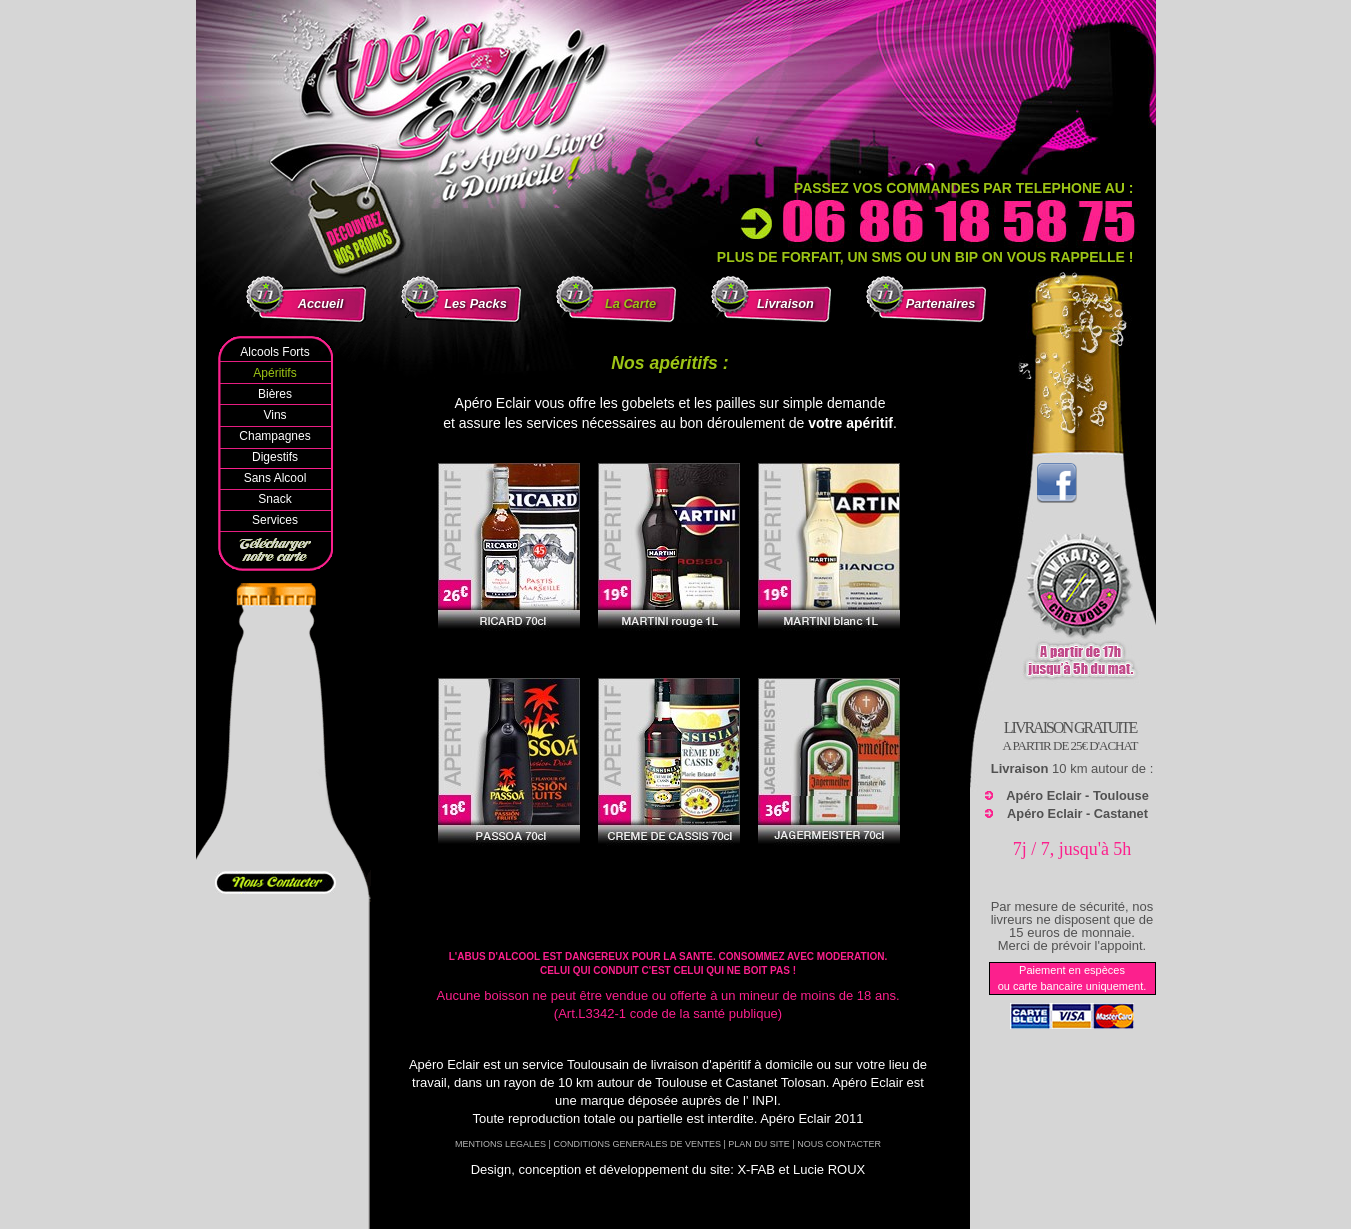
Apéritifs (274, 373)
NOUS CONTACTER (839, 1144)
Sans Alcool (275, 478)
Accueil (321, 303)
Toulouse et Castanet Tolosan (740, 1082)
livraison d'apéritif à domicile (732, 1064)
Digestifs (275, 457)
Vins (274, 415)
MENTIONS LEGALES (500, 1144)
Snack (274, 499)
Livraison (785, 303)
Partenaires (941, 303)
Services (275, 520)
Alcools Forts (274, 352)
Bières (275, 394)
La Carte (630, 303)
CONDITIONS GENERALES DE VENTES (637, 1144)
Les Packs (475, 303)
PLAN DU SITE (759, 1144)
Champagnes (274, 436)
